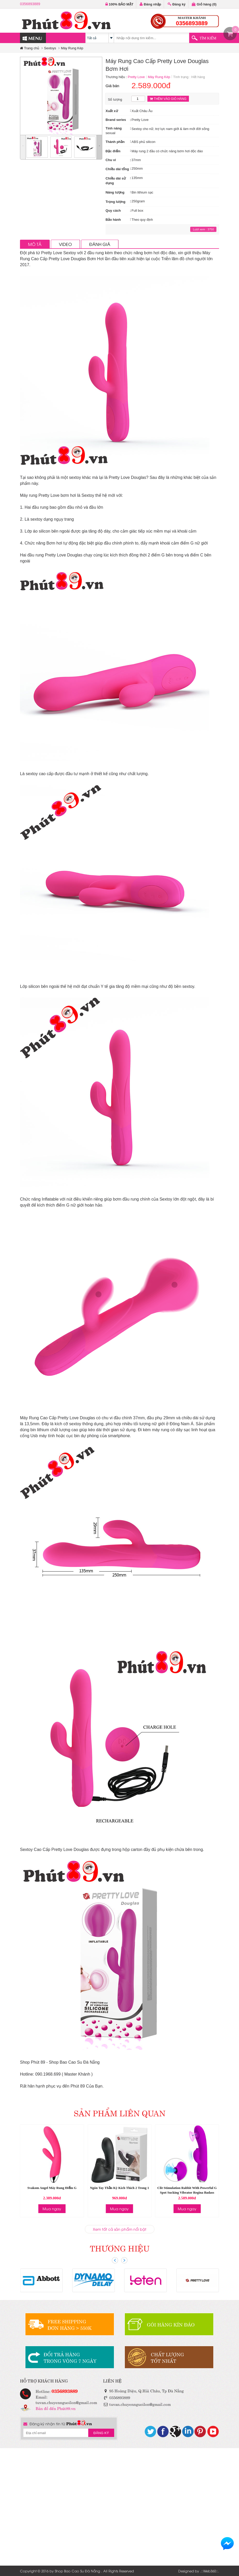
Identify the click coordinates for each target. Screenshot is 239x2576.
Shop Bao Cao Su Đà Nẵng (77, 2570)
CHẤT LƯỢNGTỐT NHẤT (167, 2357)
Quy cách (113, 210)
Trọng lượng (115, 202)
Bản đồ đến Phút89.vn (56, 2408)
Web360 (209, 2570)
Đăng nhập (150, 4)
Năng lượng (115, 192)
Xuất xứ (112, 111)
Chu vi (111, 160)
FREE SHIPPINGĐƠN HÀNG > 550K (69, 2324)
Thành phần (115, 142)
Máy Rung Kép (72, 48)
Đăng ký (177, 4)
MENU (32, 37)
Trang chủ (29, 48)
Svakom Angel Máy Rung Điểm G (51, 2188)
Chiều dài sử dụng (116, 180)
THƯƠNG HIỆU (119, 2247)
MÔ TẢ (35, 244)
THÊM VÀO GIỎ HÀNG (168, 99)
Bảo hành (113, 220)
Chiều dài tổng (117, 169)
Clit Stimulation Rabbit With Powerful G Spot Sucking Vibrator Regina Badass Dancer (187, 2192)
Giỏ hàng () (204, 4)
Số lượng (115, 99)
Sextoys (50, 48)
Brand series (116, 120)
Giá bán (112, 86)
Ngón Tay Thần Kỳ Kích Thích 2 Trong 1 (119, 2188)
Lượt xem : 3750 (203, 229)
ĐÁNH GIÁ (99, 244)
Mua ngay (52, 2208)
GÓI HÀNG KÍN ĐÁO (171, 2324)
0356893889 (30, 4)
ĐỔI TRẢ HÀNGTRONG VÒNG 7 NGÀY (70, 2357)
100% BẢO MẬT (119, 4)
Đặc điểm (113, 151)
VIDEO (65, 244)
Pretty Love (136, 77)
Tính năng (114, 128)
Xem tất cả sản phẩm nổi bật (119, 2229)
